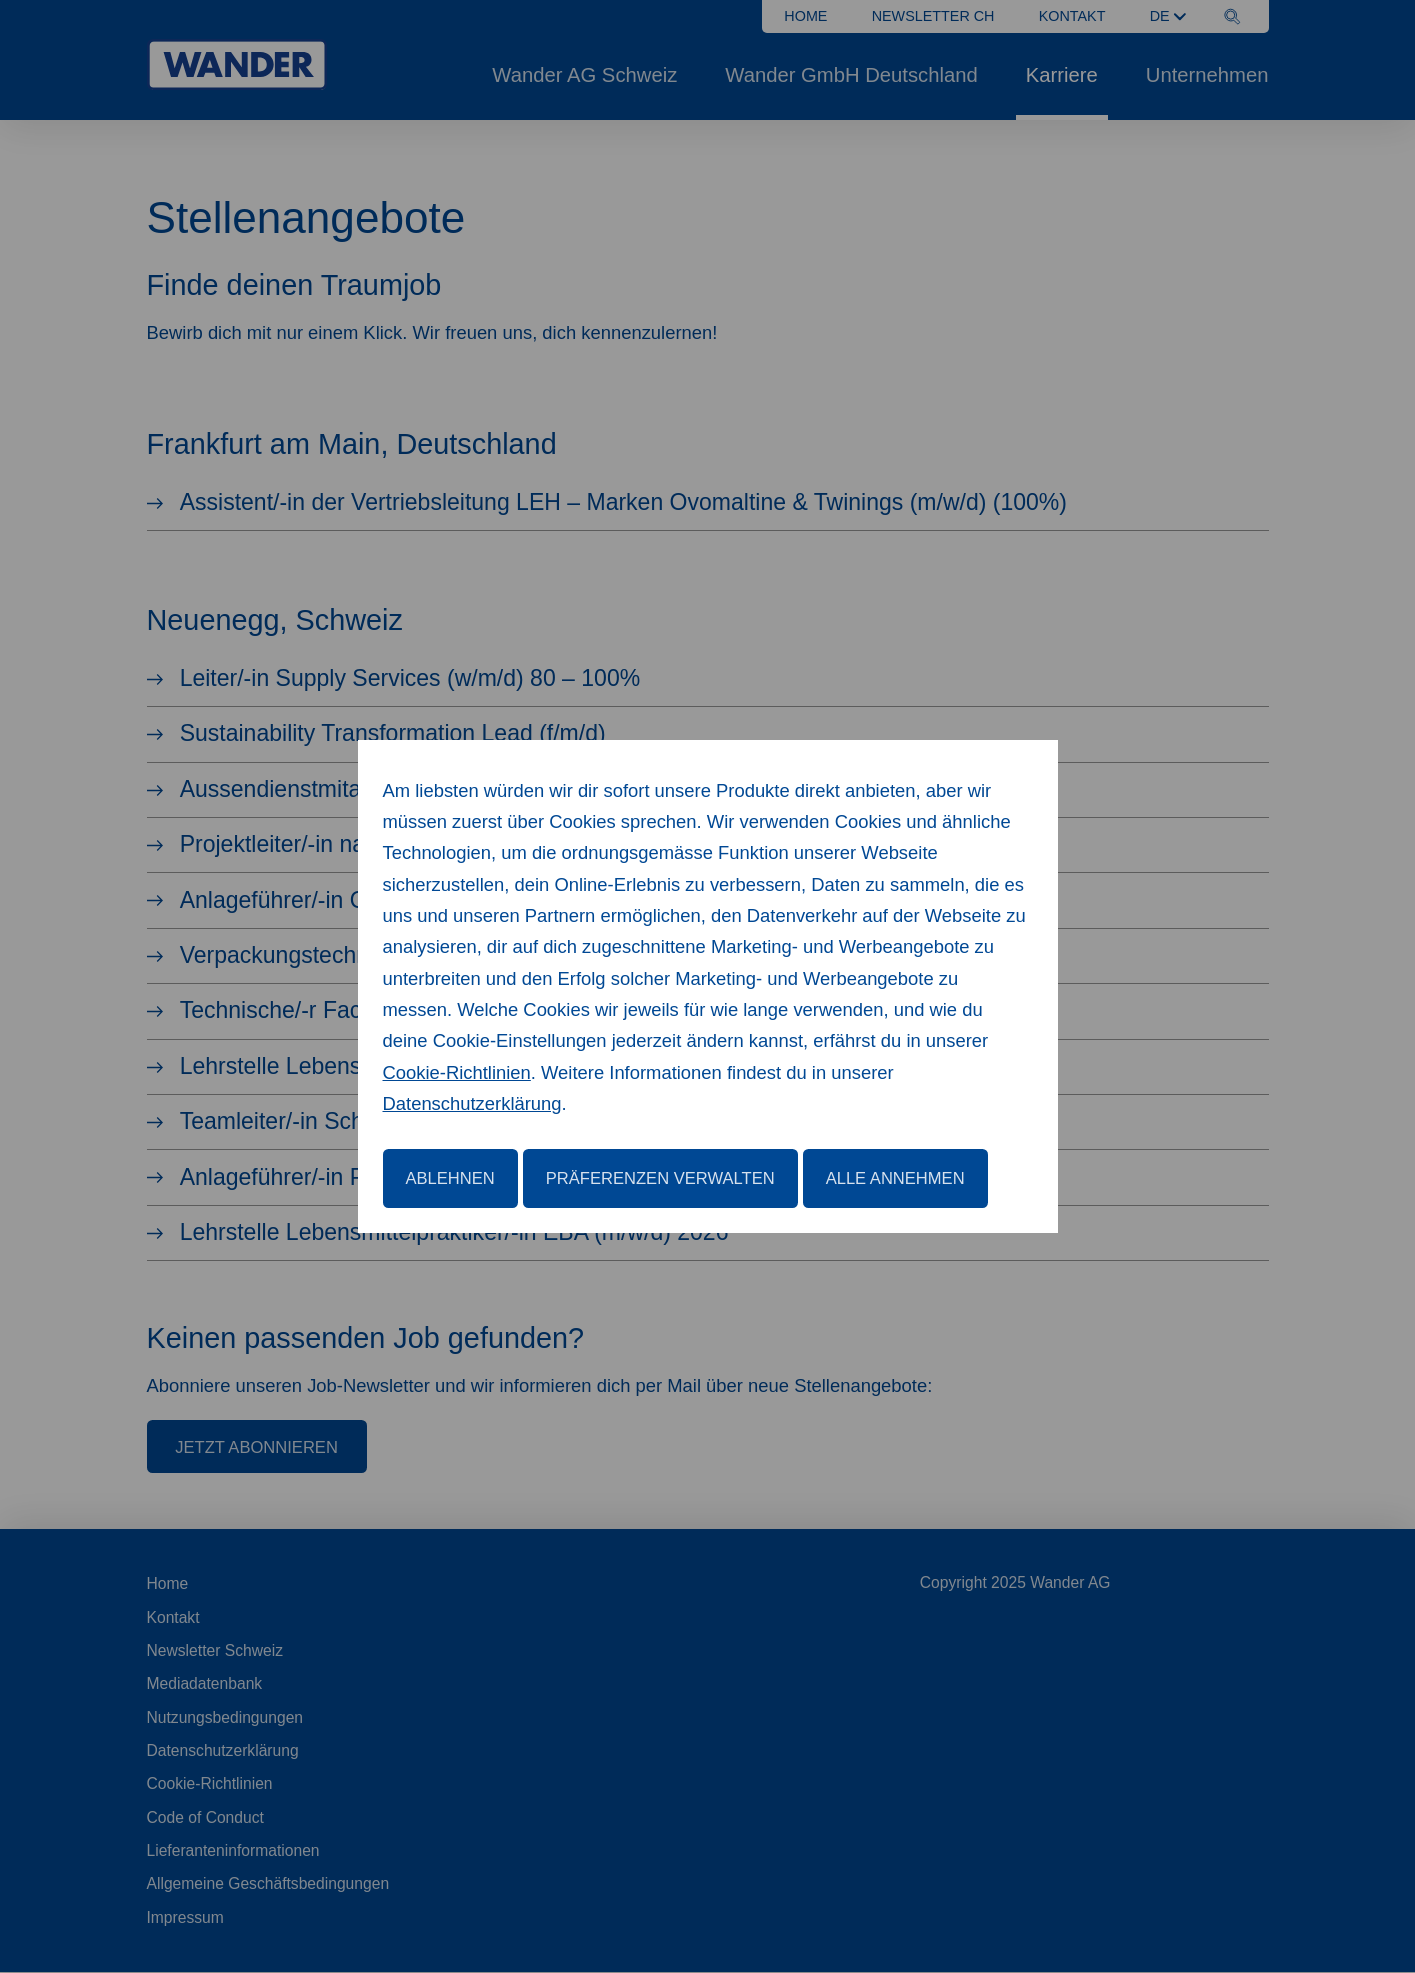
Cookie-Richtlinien (457, 1072)
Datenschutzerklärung (472, 1103)
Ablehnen (450, 1178)
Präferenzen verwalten (660, 1178)
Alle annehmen (895, 1178)
